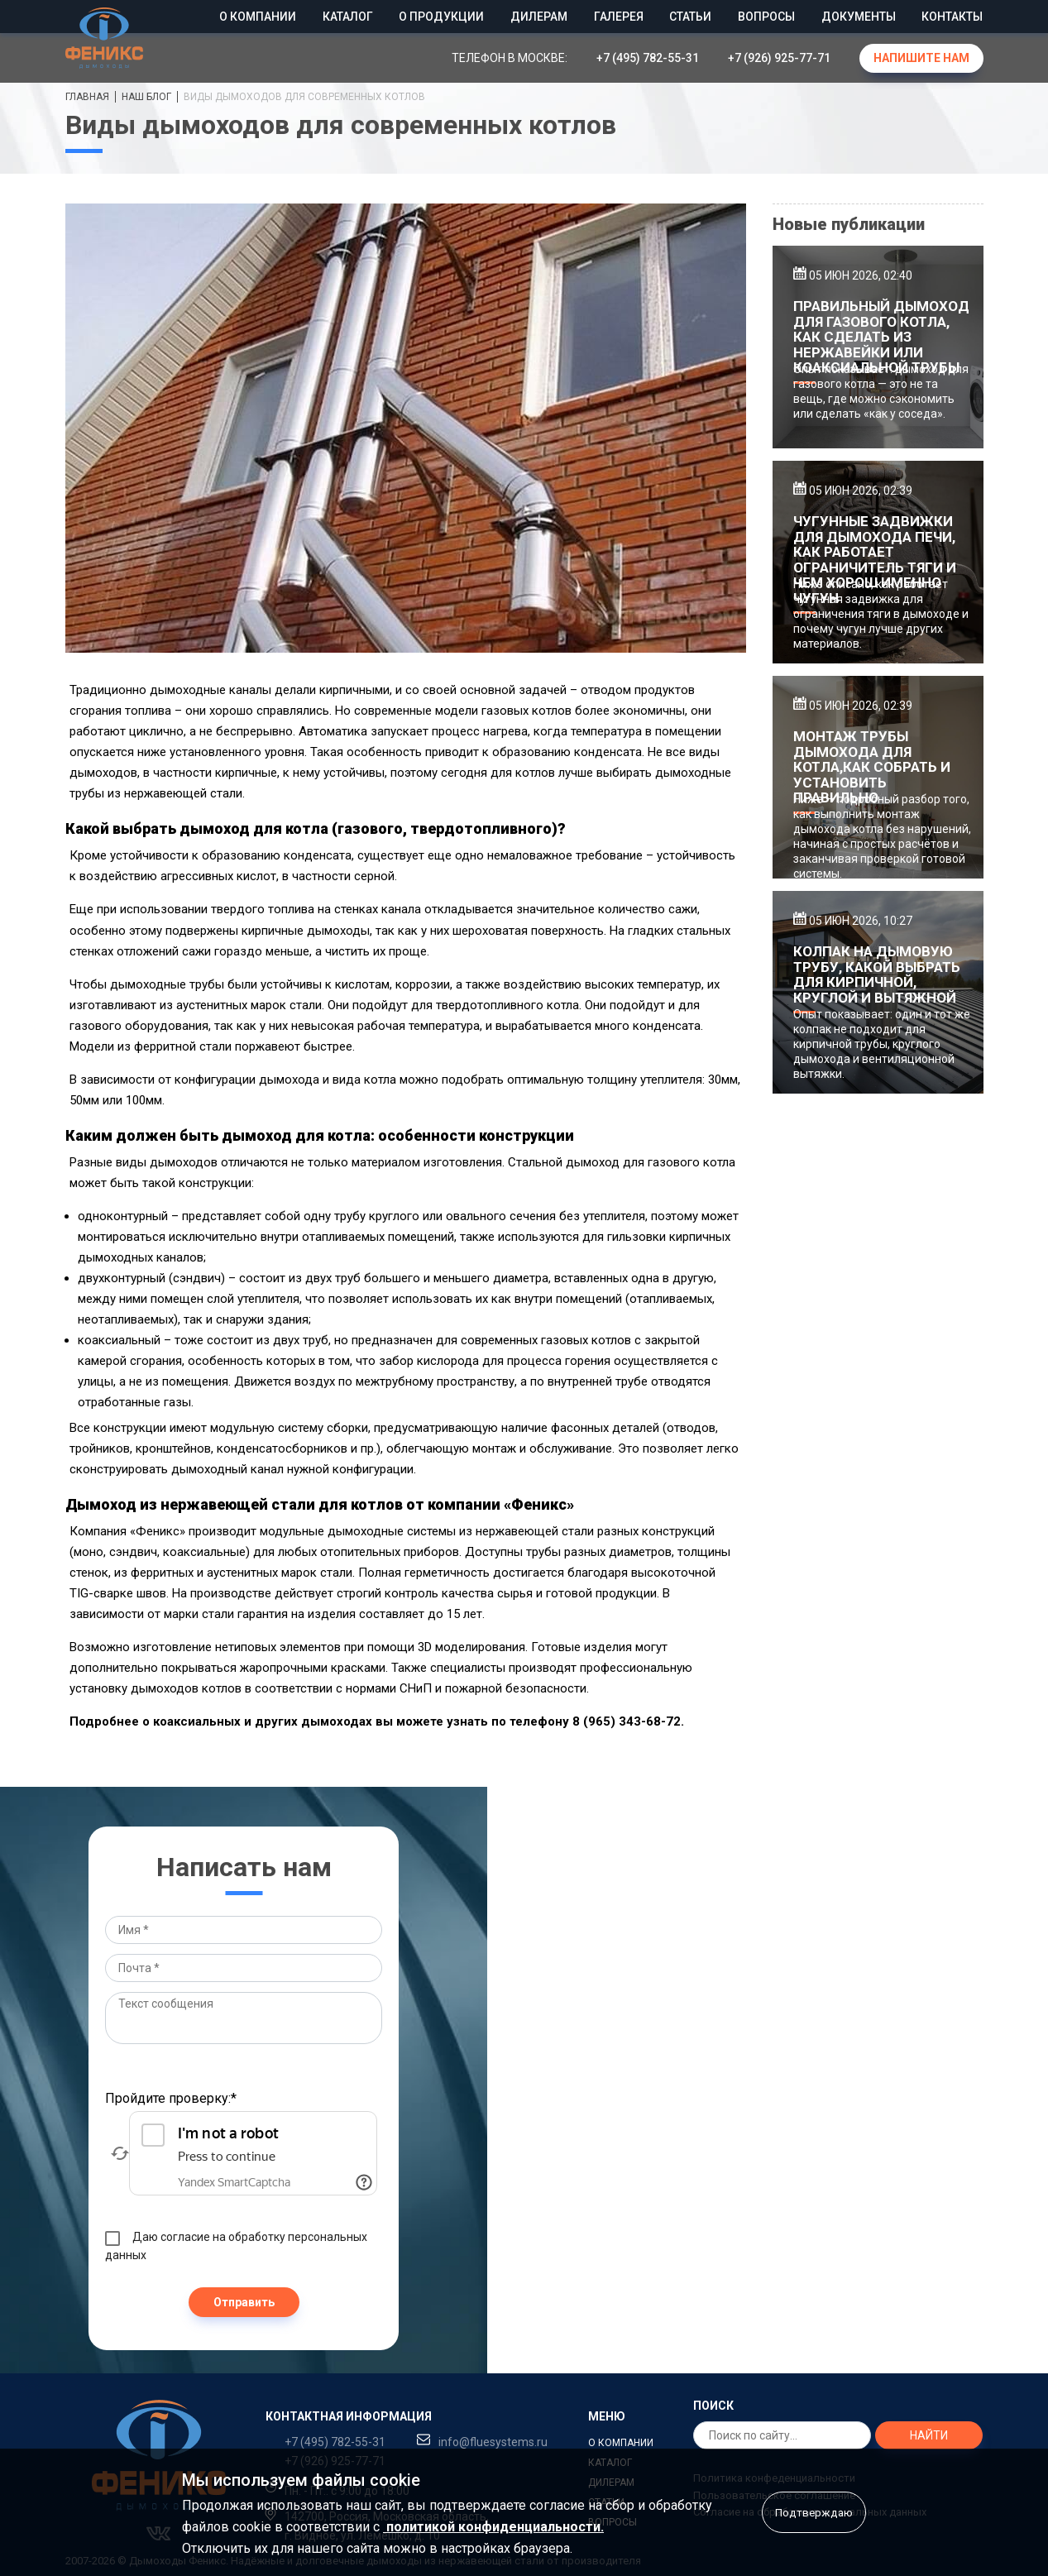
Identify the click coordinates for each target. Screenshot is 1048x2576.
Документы (858, 16)
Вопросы (766, 16)
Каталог (348, 16)
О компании (257, 16)
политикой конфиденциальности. (493, 2527)
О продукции (441, 16)
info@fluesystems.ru (493, 2442)
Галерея (619, 16)
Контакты (952, 16)
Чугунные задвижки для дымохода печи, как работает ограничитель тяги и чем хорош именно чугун (874, 559)
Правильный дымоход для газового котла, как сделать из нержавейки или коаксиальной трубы (881, 337)
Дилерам (538, 16)
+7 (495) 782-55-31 (647, 58)
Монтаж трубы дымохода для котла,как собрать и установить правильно (871, 767)
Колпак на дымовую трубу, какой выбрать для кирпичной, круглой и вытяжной (876, 974)
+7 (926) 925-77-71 (779, 58)
